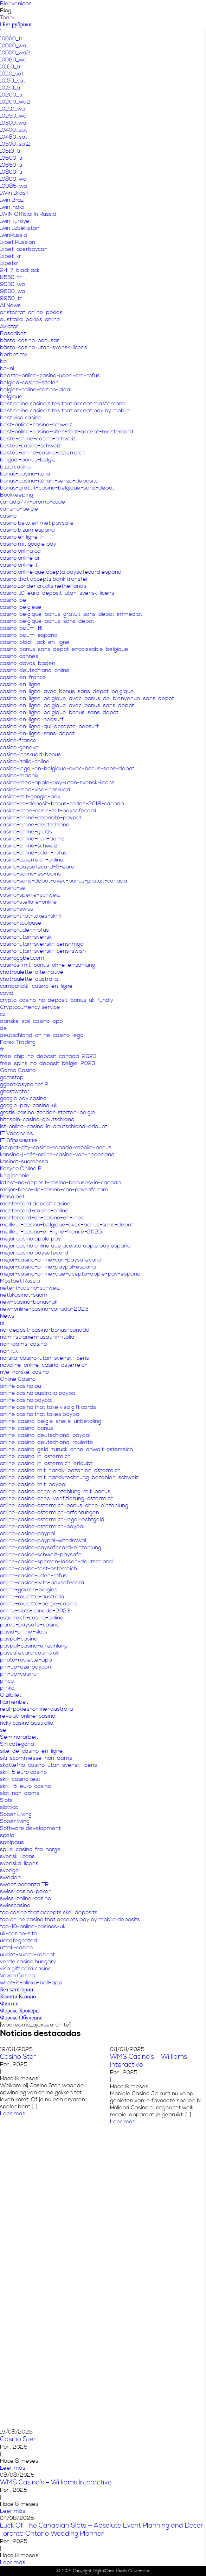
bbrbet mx (14, 354)
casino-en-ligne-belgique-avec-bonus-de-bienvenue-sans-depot (87, 698)
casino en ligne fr (22, 536)
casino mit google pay (28, 543)
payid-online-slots (23, 1631)
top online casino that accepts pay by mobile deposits (70, 1919)
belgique (11, 396)
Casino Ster (18, 2057)
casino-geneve (19, 747)
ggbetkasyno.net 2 (24, 1084)
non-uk (9, 1350)
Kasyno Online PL (22, 1168)
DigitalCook (103, 2571)
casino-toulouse (20, 922)
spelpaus (12, 1842)
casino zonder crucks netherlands (43, 586)
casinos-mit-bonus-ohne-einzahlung (47, 965)
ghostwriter (15, 1091)
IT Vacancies (16, 1133)
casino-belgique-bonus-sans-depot (47, 621)
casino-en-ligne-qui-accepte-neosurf (49, 726)
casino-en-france (23, 677)
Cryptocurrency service (30, 1007)
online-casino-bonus (26, 1428)
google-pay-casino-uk (29, 1105)
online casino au (20, 1386)
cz (2, 1014)
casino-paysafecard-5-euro (37, 866)
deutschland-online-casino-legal (42, 1035)
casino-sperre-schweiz (30, 894)
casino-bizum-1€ (21, 628)
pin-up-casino (18, 1673)
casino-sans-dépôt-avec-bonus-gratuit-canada (63, 880)
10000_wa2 (15, 52)
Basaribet (13, 333)
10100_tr (10, 66)
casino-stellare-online (28, 901)
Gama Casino (18, 1070)
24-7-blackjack (19, 270)
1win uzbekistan (19, 228)
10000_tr (11, 38)
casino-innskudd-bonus (30, 754)
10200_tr (11, 94)
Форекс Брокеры (20, 2010)
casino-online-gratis (26, 831)
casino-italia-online (25, 761)
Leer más (12, 2113)
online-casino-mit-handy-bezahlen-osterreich (60, 1470)
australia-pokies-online (30, 319)
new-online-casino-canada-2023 (44, 1308)
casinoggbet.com (22, 957)
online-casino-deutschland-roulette (46, 1442)
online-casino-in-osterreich (35, 1456)
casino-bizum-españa (29, 635)
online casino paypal (26, 1400)
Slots (6, 1800)
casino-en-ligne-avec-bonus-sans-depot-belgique (67, 691)
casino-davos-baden (27, 663)
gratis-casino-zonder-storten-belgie (47, 1112)
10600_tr (11, 157)
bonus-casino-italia (25, 473)
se (3, 1729)
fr (2, 1049)
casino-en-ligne (20, 684)
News (7, 1315)
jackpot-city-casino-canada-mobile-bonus (55, 1147)
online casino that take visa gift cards (48, 1407)
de (3, 1028)
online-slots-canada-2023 (35, 1610)
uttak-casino (16, 1947)
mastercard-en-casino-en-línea (42, 1217)
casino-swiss (16, 908)
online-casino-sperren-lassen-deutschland (56, 1561)
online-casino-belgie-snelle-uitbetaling (50, 1421)
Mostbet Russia (20, 1280)
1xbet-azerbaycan (23, 249)
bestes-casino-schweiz (30, 445)
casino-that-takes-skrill (30, 915)
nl (2, 1322)
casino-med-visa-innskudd (35, 789)
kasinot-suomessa (24, 1161)
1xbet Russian (17, 242)
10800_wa (13, 178)
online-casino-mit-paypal (33, 1484)
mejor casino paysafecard (34, 1252)
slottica (9, 1807)
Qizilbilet (10, 1694)
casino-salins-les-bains (30, 873)
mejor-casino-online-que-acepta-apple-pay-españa (70, 1273)
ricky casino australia (26, 1722)
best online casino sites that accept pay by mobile (65, 410)
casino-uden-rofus (24, 929)
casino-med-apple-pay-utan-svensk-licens (57, 782)
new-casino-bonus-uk (28, 1301)
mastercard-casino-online (34, 1210)
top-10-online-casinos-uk (32, 1926)
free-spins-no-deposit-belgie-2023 (47, 1063)
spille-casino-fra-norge (30, 1849)
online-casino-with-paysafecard (42, 1582)
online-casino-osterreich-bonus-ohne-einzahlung (64, 1505)
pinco (7, 1680)
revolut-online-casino (27, 1715)
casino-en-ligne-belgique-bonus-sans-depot (59, 712)
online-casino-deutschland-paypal (45, 1435)
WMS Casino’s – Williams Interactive (56, 2482)
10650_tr (11, 164)
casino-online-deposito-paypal (40, 817)
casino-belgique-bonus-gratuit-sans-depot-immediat (71, 614)
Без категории (16, 1989)
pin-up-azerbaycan (25, 1666)
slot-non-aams (19, 1793)
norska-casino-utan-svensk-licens (44, 1358)
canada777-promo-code (32, 501)
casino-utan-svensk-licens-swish (43, 950)
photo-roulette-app (26, 1659)
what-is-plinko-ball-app (31, 1982)
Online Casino (18, 1379)
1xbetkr (9, 263)
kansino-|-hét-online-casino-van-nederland (57, 1154)
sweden (10, 1877)
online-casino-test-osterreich (38, 1568)
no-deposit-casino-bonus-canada (45, 1329)
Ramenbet (14, 1701)
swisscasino (15, 1905)
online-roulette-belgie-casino (38, 1603)
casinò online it (19, 564)
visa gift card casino (25, 1968)
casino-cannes (19, 656)
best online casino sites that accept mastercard (62, 403)
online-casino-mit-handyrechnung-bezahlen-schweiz (69, 1477)
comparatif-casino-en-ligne (36, 986)
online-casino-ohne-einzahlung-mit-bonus (55, 1491)
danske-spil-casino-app (31, 1021)
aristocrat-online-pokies (31, 312)
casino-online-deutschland (35, 824)
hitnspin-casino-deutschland (37, 1119)
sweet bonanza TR (24, 1884)
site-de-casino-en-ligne (31, 1751)
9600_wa (12, 291)
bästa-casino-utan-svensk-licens (43, 347)
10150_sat (12, 80)
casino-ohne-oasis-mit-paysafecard (48, 810)
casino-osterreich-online (32, 859)
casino (8, 515)
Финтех (9, 2003)
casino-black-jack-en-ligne (35, 642)
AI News (10, 305)
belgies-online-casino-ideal (35, 389)
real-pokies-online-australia (36, 1708)
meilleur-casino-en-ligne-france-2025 (51, 1231)
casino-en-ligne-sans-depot (37, 733)
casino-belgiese (20, 607)
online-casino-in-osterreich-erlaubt (46, 1463)
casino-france (18, 740)
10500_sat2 (15, 143)
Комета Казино (18, 1996)
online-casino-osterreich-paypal (42, 1526)
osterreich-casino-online (32, 1617)
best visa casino (20, 417)
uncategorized (18, 1940)
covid (6, 993)
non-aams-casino (23, 1343)
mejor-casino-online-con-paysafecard (50, 1259)
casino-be (13, 600)
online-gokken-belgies (28, 1589)
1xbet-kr (10, 256)
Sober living (15, 1821)
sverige (9, 1870)
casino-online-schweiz (28, 845)
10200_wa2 (15, 101)
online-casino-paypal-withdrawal (43, 1540)
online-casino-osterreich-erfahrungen (49, 1512)
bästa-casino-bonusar (29, 340)
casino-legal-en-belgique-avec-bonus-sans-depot (67, 768)
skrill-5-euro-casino (25, 1786)
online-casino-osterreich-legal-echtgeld (52, 1519)
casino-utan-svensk (26, 936)
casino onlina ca (20, 550)
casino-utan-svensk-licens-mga (42, 943)
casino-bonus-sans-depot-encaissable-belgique (64, 649)
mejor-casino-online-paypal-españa (48, 1266)
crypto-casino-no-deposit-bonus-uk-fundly (56, 1000)
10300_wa (13, 122)
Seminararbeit (19, 1736)
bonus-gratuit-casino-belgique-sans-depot (57, 487)
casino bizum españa (27, 529)
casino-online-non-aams (32, 838)
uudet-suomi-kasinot (27, 1954)
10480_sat (13, 136)
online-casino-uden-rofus (33, 1575)
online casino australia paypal (38, 1393)
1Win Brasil (14, 193)
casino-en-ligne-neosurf (32, 719)
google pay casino (23, 1098)
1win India (12, 207)
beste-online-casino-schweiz (38, 438)
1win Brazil (13, 200)
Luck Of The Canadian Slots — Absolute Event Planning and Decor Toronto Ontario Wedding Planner (101, 2530)
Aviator (9, 326)
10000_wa (13, 45)
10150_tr (10, 87)
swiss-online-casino (25, 1898)
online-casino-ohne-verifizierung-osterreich (57, 1498)
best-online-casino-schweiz (36, 424)
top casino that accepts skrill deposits (48, 1912)
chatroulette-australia (29, 979)
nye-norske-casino (24, 1372)
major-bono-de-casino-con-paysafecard (54, 1189)
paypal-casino (18, 1638)
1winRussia (13, 235)
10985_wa (13, 185)
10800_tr (11, 171)
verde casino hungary (28, 1961)
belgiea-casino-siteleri (29, 382)
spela (7, 1835)
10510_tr (10, 150)
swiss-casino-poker (25, 1891)
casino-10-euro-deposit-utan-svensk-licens (57, 593)
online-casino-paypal (27, 1533)
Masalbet (12, 1196)
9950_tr (11, 298)
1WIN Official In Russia (28, 214)
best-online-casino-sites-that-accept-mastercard (66, 431)
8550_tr (10, 277)
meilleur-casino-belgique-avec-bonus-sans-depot (66, 1224)
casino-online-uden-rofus (33, 852)
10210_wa (12, 108)
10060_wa (13, 59)
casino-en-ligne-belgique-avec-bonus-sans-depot (67, 705)
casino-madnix (19, 775)
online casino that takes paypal (40, 1414)
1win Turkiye (15, 221)
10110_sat (12, 73)
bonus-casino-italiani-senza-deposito (49, 480)
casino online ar (20, 557)
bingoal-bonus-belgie (28, 459)
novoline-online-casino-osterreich (44, 1365)
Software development (30, 1828)
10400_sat (13, 129)
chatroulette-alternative (32, 972)
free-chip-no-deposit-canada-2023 (48, 1056)
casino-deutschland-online (35, 670)
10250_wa (13, 115)
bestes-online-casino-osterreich (42, 452)
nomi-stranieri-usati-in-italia (37, 1336)
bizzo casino (15, 466)
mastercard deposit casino (35, 1203)
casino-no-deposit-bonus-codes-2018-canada (62, 803)
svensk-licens (17, 1856)
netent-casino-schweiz (30, 1287)
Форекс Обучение (21, 2017)
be (3, 361)
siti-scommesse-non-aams (36, 1758)
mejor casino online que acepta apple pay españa (65, 1245)
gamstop (12, 1077)
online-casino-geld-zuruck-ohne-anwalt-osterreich (66, 1449)
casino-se (13, 887)
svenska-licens (19, 1863)
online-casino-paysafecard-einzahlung (50, 1547)
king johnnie (15, 1175)
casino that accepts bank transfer (44, 579)
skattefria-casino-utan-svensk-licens (48, 1765)
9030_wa (12, 284)
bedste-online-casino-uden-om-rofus (50, 375)
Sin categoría (17, 1744)
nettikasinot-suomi (24, 1294)
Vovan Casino (17, 1975)
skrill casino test (20, 1779)
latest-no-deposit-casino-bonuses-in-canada (60, 1182)
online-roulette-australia (32, 1596)
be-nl (7, 368)
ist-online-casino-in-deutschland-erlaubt (53, 1126)
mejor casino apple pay (30, 1238)
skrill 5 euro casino (23, 1772)
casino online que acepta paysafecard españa (61, 571)
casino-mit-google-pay (30, 796)
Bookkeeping (16, 494)
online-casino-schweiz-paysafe (41, 1554)
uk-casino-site (18, 1933)
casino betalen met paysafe (37, 522)
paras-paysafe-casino (29, 1624)
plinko (7, 1687)
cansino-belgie (19, 508)
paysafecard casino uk (29, 1652)
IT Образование (18, 1140)
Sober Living (16, 1814)
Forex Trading (18, 1042)
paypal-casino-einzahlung (33, 1645)
